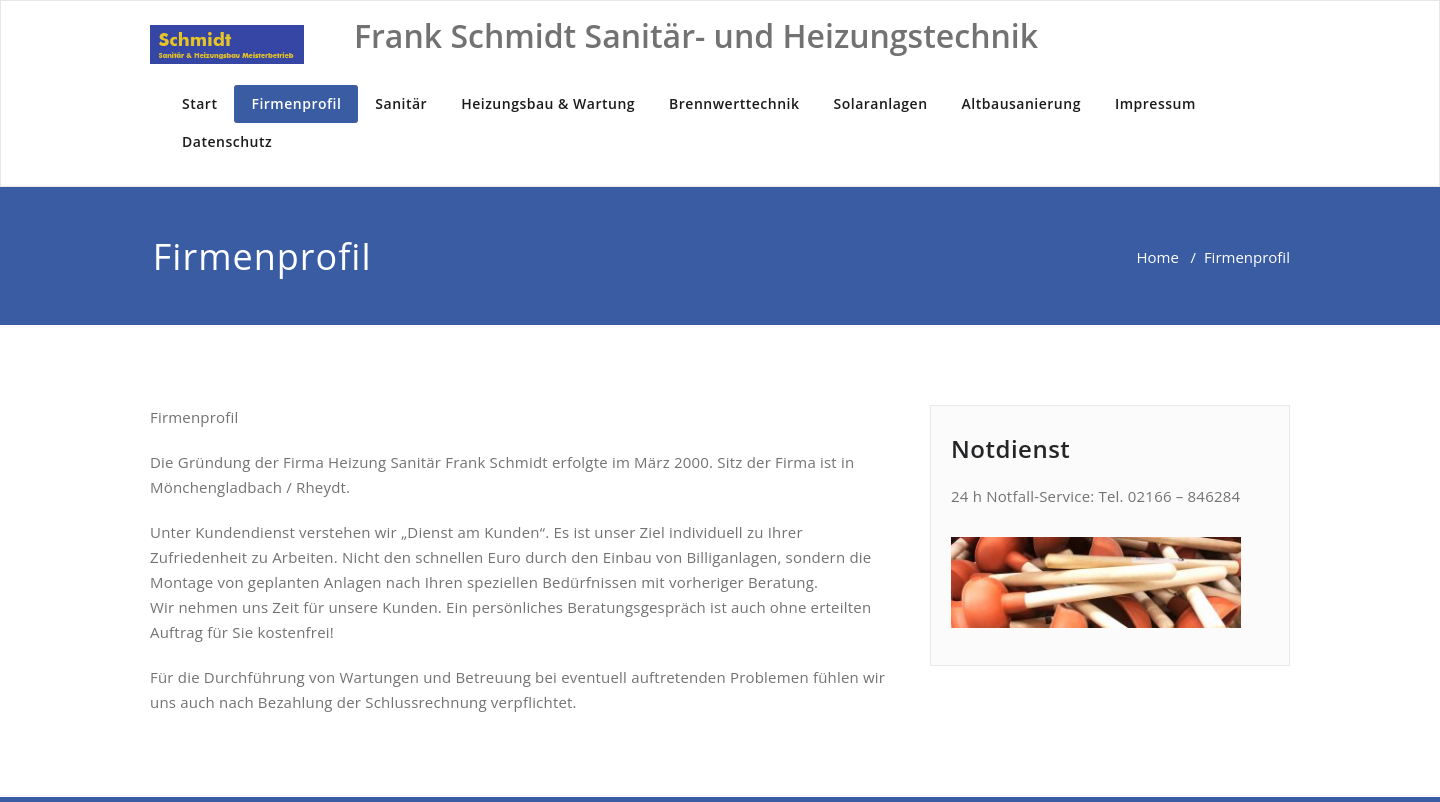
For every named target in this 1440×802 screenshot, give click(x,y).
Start (199, 103)
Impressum (1155, 103)
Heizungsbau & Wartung (548, 103)
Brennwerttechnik (734, 103)
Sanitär (401, 103)
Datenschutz (227, 141)
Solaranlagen (881, 103)
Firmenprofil (296, 103)
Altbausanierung (1021, 103)
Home (1157, 257)
